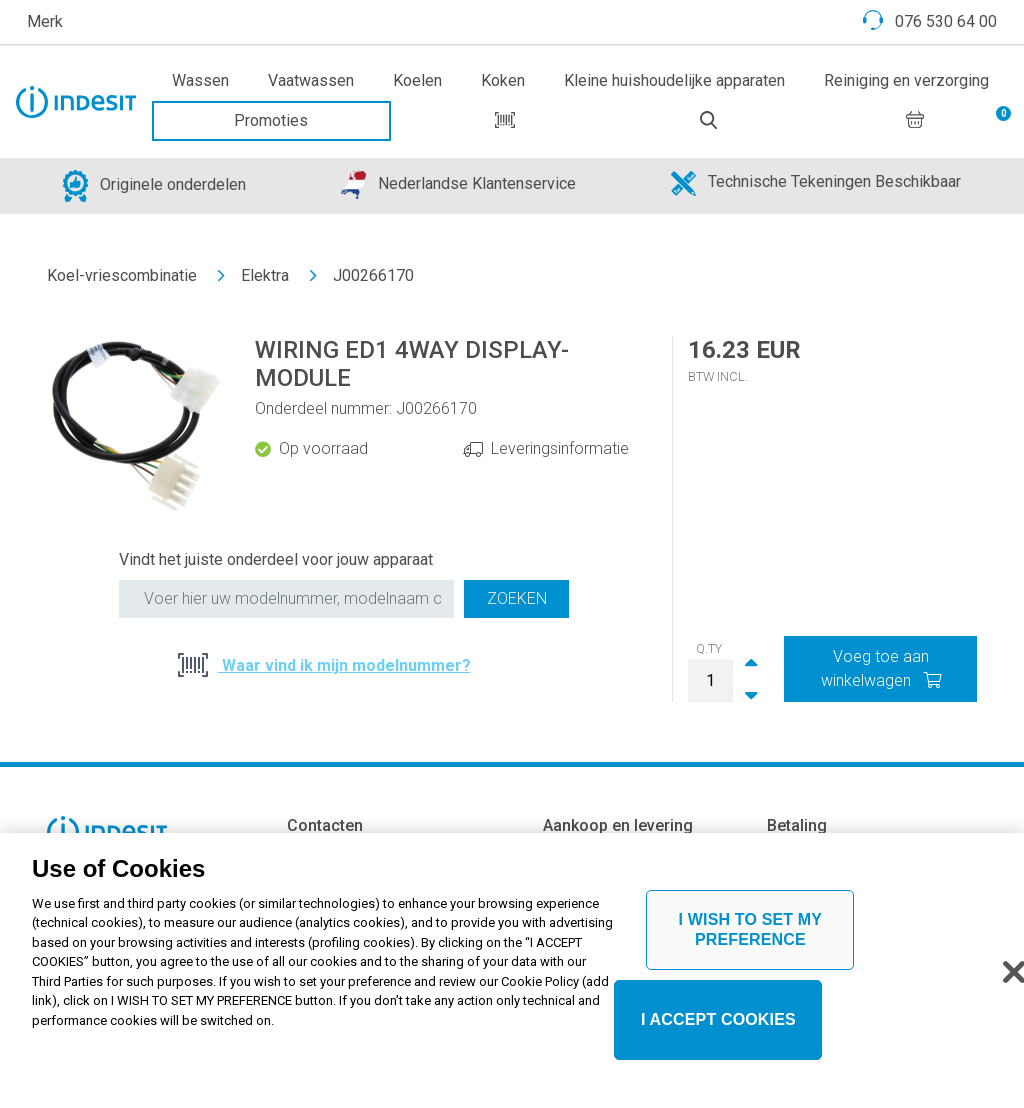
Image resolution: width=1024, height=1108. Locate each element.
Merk (45, 21)
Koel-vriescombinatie (122, 275)
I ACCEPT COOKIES (718, 1026)
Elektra (265, 275)
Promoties (271, 120)
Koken (503, 80)
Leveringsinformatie (560, 448)
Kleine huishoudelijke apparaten (674, 80)
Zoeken (517, 598)
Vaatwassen (311, 80)
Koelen (417, 80)
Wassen (200, 80)
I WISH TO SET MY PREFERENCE (751, 936)
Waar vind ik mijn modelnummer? (344, 665)
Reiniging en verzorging (906, 80)
